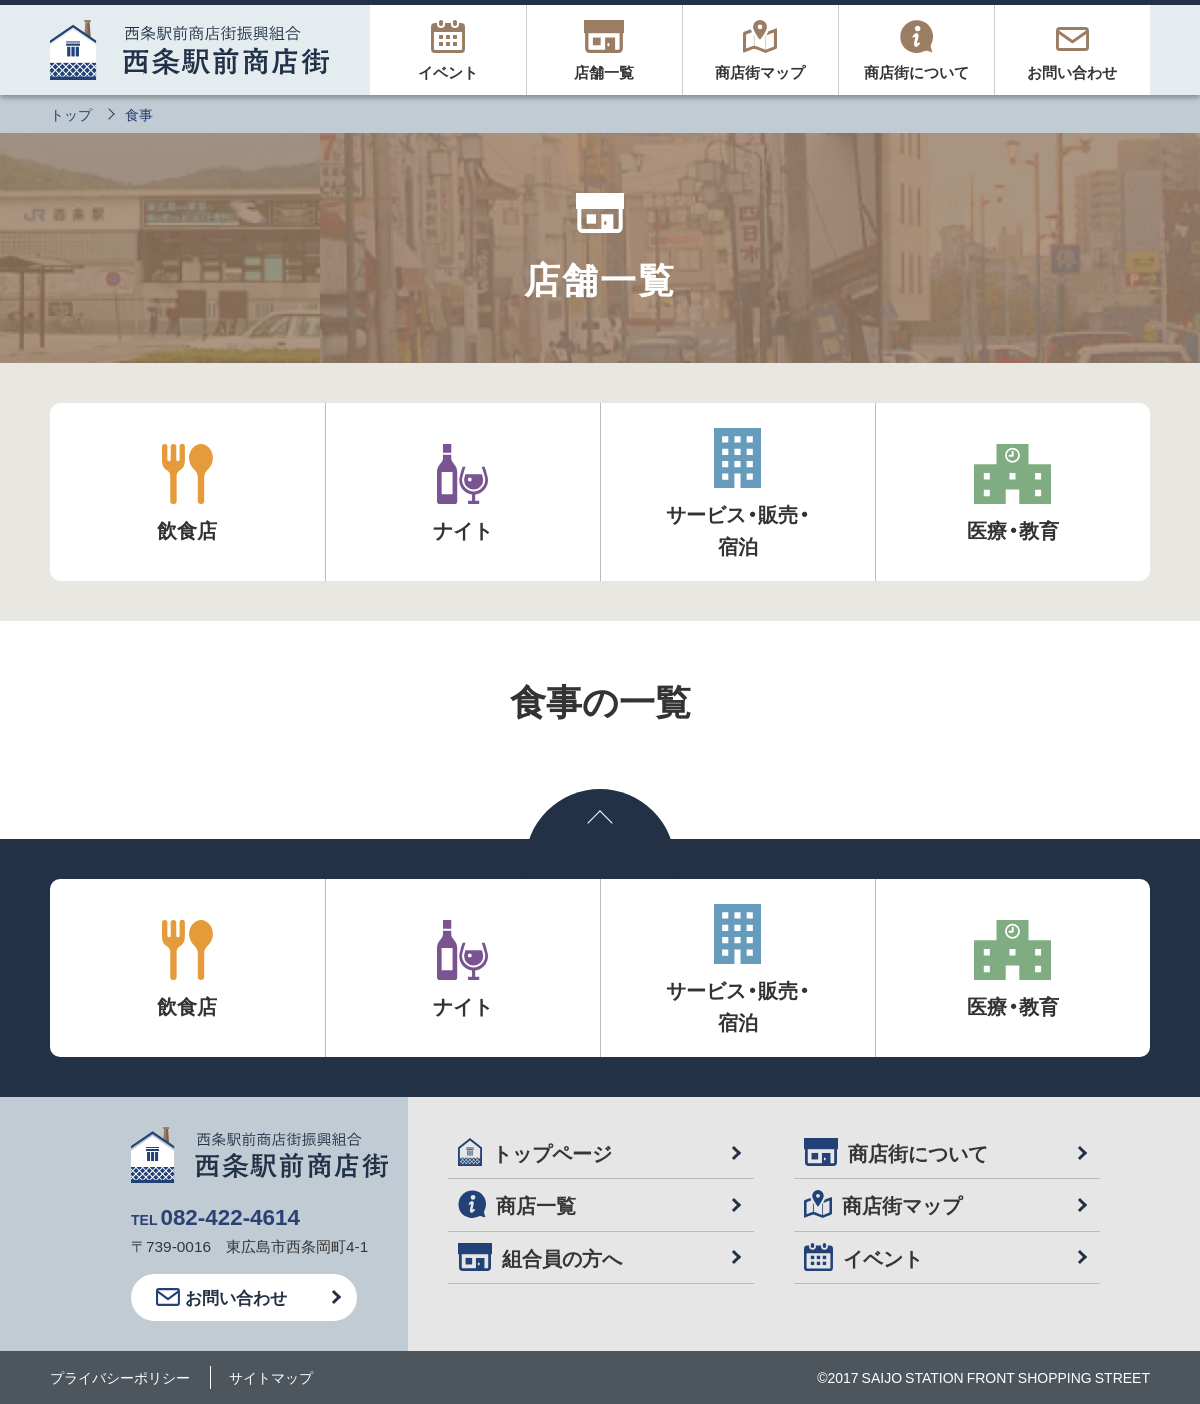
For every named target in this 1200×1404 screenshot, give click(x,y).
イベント (863, 1257)
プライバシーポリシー (120, 1377)
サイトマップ (271, 1377)
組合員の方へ (540, 1257)
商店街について (896, 1152)
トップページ (535, 1152)
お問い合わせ (221, 1297)
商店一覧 (517, 1204)
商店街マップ (883, 1204)
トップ (71, 114)
